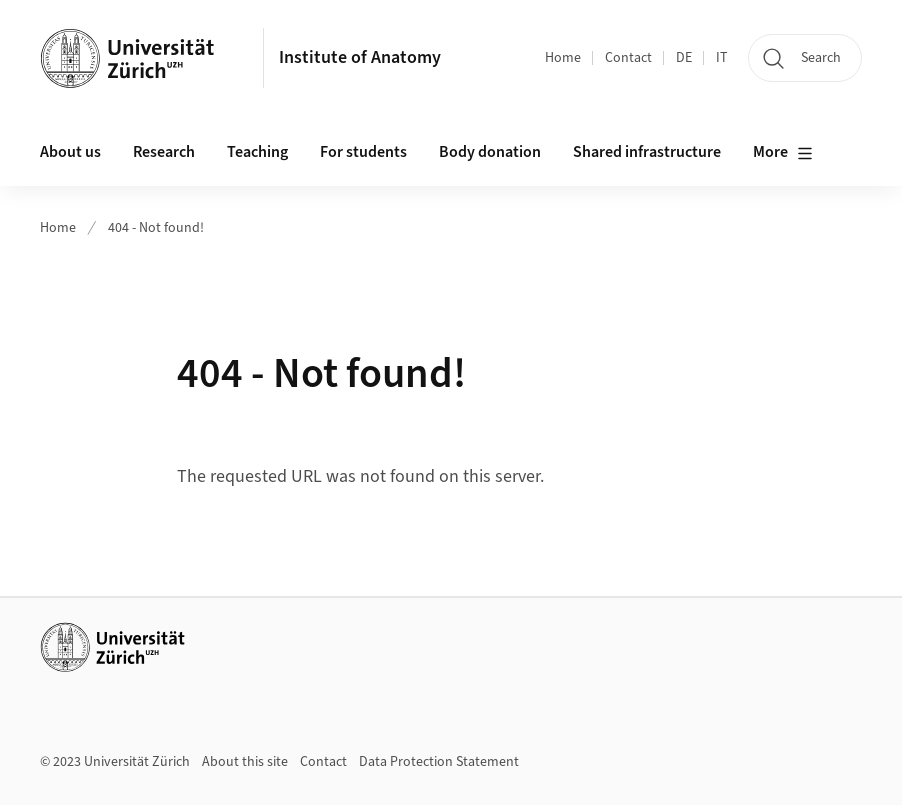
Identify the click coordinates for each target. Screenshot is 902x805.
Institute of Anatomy (360, 57)
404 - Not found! (156, 228)
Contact (628, 58)
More (783, 153)
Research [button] (164, 152)
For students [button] (363, 152)
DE (684, 58)
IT (722, 58)
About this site (245, 762)
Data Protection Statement (439, 762)
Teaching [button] (257, 152)
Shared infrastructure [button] (647, 152)
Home (563, 58)
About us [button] (70, 152)
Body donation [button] (490, 152)
